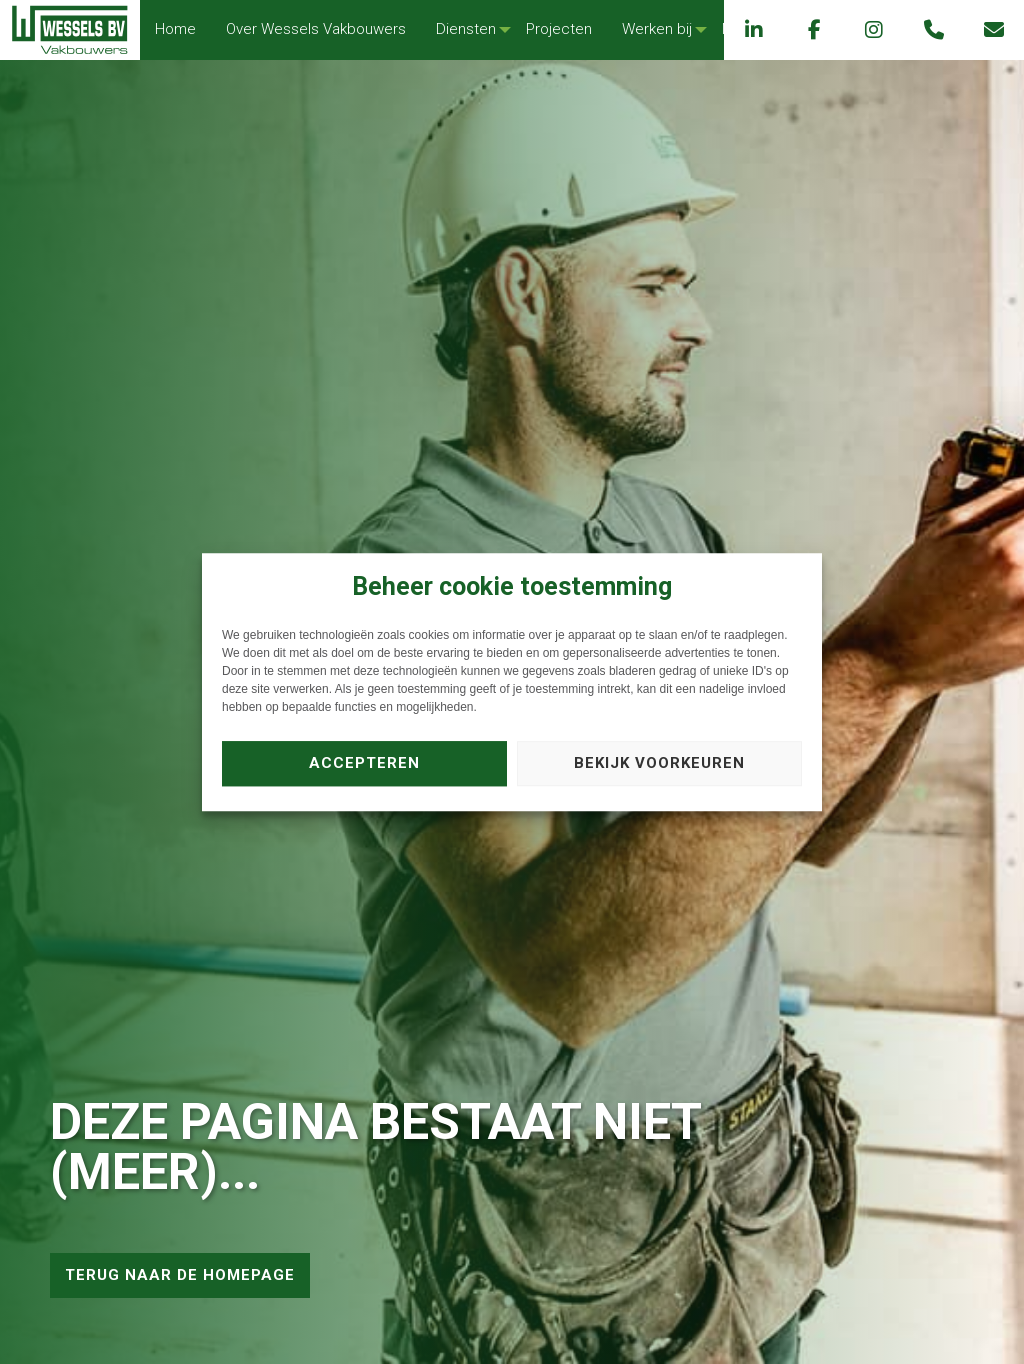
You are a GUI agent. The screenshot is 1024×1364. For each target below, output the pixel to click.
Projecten (559, 29)
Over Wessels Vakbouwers (316, 29)
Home (175, 29)
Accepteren (364, 763)
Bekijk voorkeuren (659, 763)
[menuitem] (175, 29)
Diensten (466, 29)
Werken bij (657, 29)
